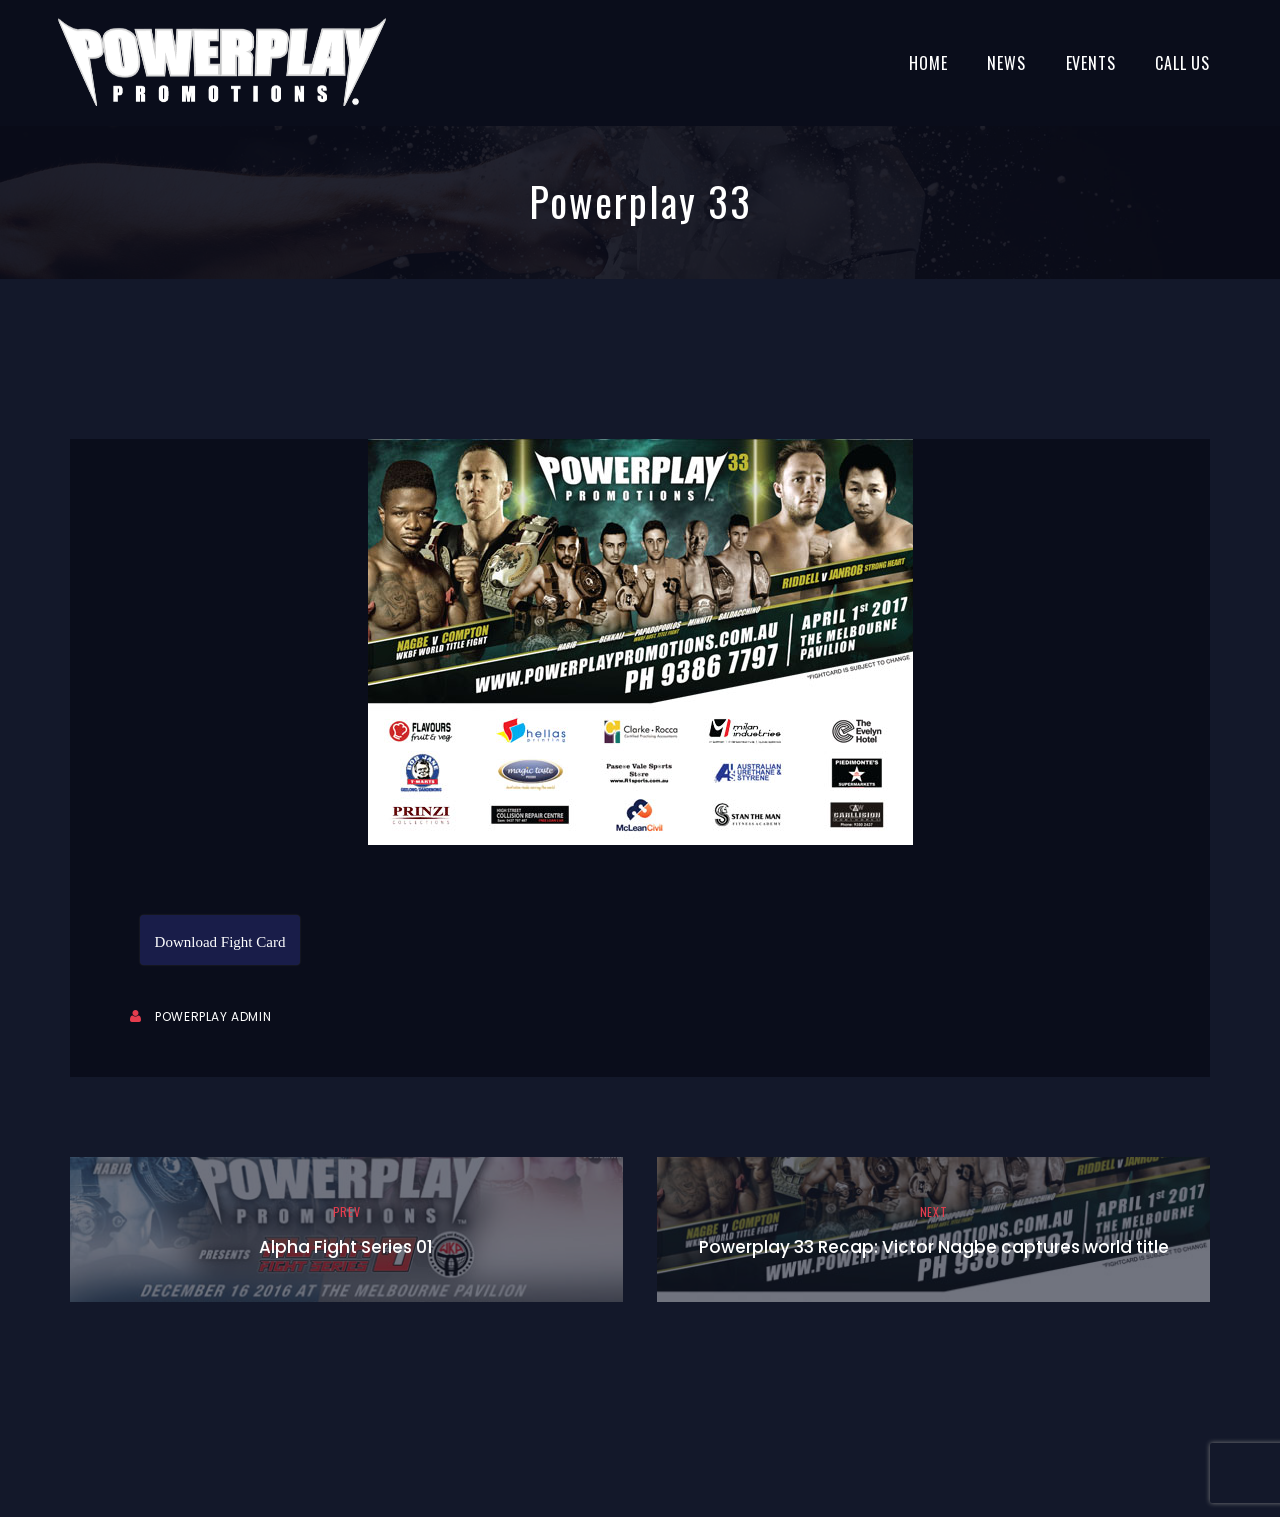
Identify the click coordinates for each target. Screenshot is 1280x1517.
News (1006, 63)
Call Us (1182, 63)
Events (1091, 63)
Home (928, 63)
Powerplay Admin (213, 1016)
